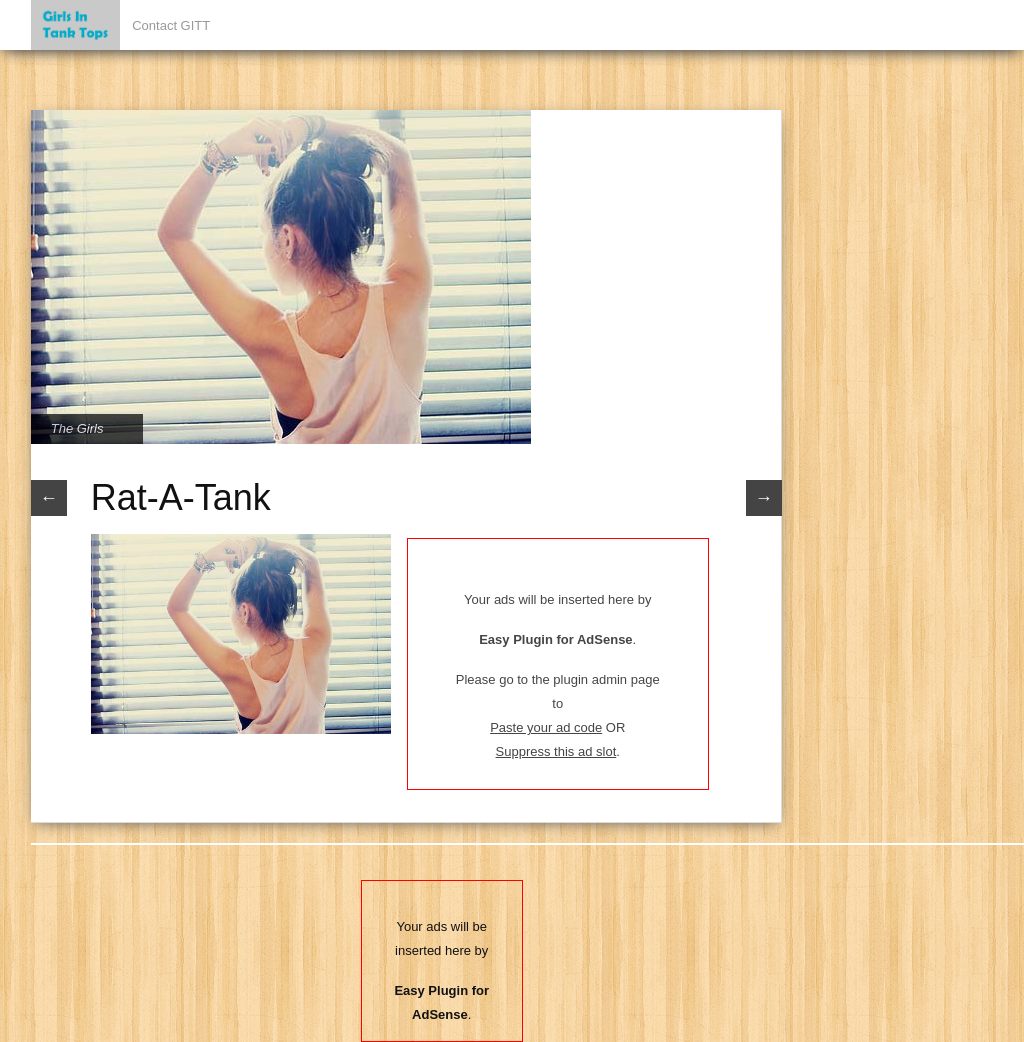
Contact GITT (171, 25)
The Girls (77, 428)
